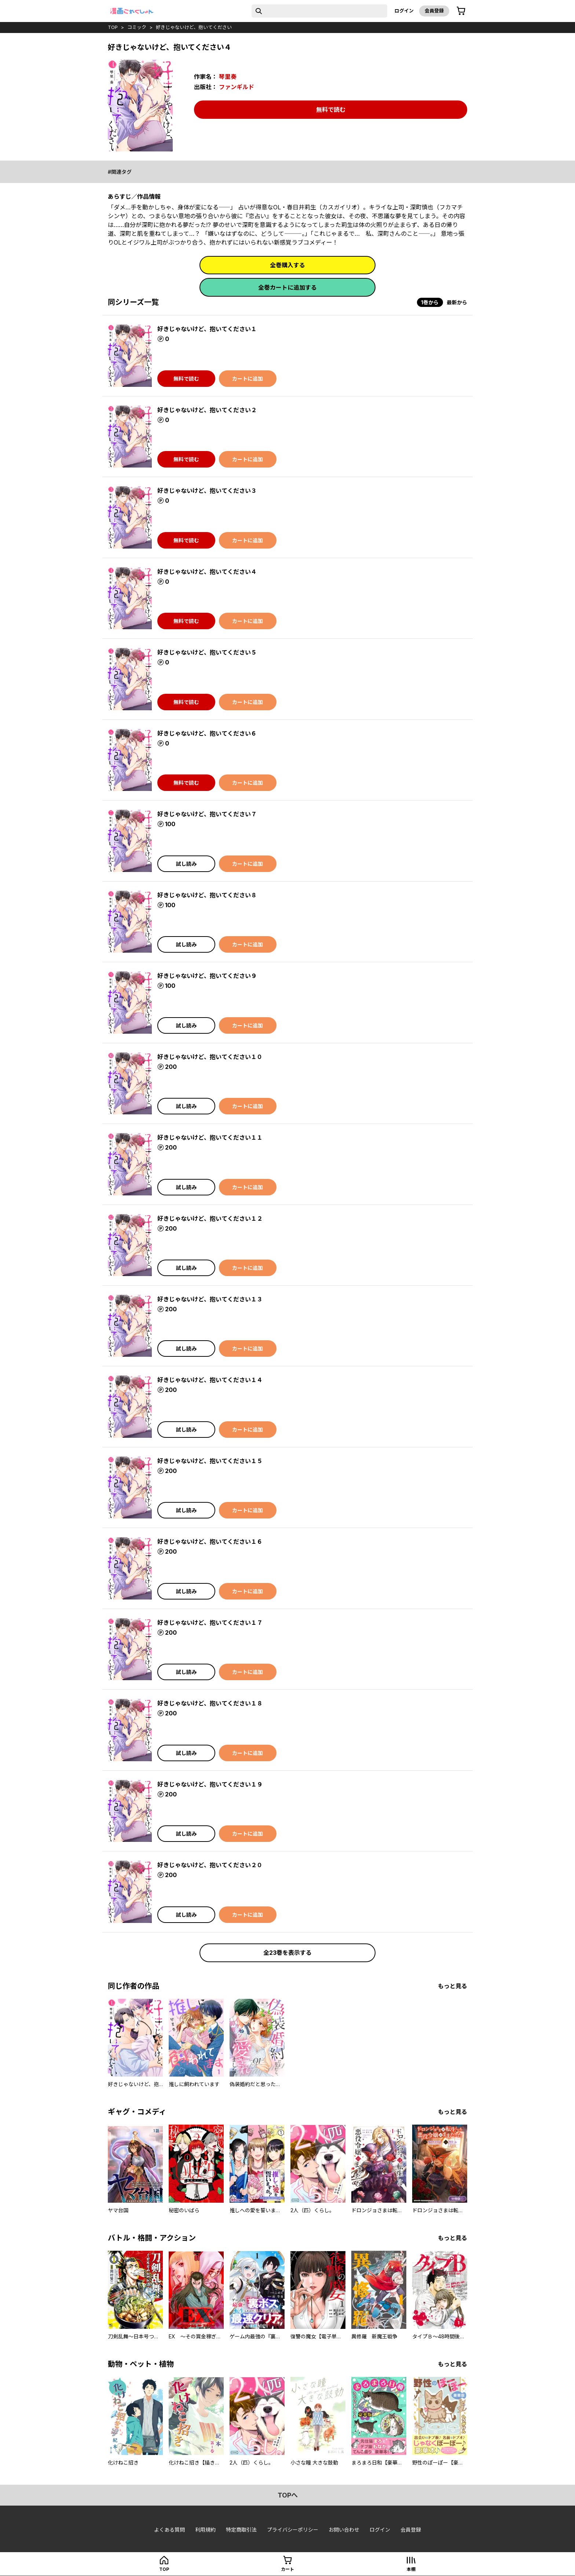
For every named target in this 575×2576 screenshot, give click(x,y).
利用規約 (205, 2529)
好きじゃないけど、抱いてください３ (207, 490)
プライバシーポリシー (292, 2529)
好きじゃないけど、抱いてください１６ (210, 1541)
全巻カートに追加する (287, 287)
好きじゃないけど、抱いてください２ (207, 410)
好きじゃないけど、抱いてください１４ (210, 1380)
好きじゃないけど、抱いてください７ (207, 814)
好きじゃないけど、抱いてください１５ (210, 1461)
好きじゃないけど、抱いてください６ (207, 733)
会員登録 (434, 11)
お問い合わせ (344, 2529)
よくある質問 (169, 2529)
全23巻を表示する (287, 1952)
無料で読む (330, 109)
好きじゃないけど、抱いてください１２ (210, 1218)
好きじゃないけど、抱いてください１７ (210, 1622)
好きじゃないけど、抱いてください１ (207, 329)
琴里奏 (228, 76)
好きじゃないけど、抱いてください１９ (210, 1784)
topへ (288, 2495)
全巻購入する (287, 265)
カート (287, 2569)
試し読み (186, 864)
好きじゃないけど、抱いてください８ (207, 895)
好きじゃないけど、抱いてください (194, 27)
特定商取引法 (241, 2529)
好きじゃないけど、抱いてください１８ (210, 1703)
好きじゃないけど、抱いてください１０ (210, 1056)
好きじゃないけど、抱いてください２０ (210, 1865)
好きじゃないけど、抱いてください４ (207, 571)
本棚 (411, 2569)
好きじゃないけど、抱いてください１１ (210, 1137)
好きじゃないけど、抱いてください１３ (210, 1299)
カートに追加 (247, 378)
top (113, 27)
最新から (457, 302)
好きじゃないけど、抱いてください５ (207, 652)
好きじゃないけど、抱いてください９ (207, 975)
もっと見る (452, 1986)
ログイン (404, 11)
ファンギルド (236, 87)
